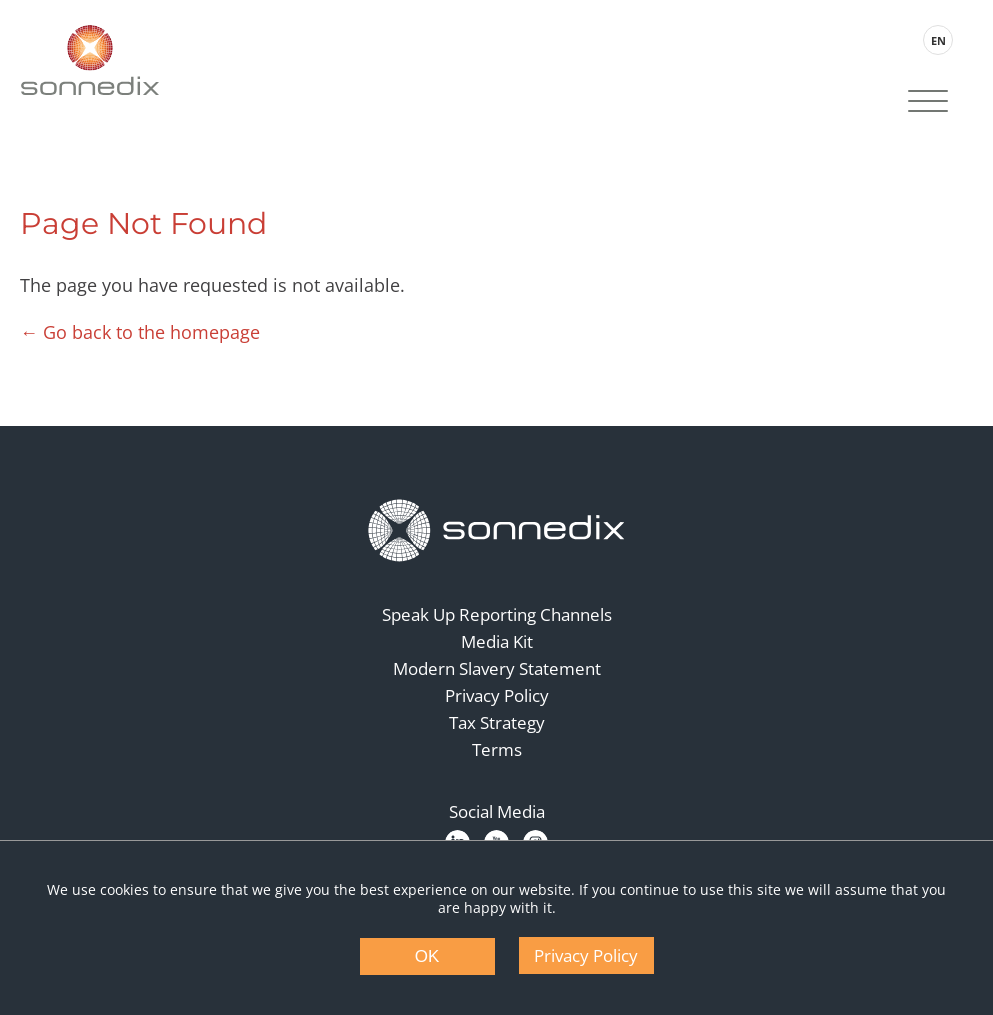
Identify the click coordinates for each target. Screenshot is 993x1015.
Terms (497, 749)
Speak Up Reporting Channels (497, 614)
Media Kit (497, 641)
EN (938, 40)
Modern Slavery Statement (497, 668)
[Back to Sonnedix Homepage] (90, 60)
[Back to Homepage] (497, 531)
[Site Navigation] (928, 103)
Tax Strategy (497, 722)
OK (427, 956)
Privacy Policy (497, 695)
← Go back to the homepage (140, 332)
